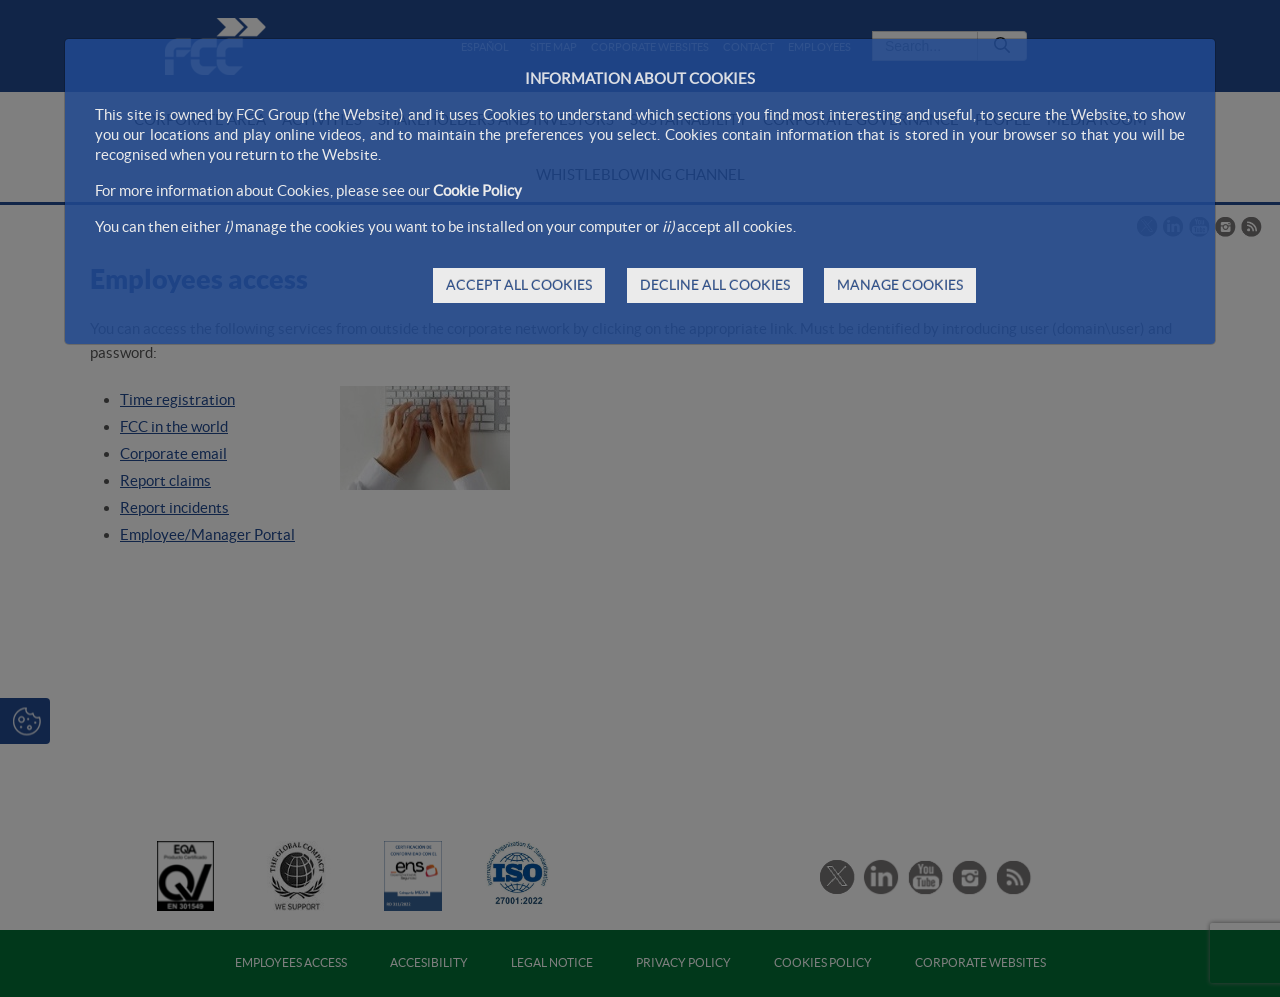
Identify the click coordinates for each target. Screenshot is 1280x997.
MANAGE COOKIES (900, 285)
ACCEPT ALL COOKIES (519, 285)
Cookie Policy (477, 190)
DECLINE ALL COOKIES (715, 285)
